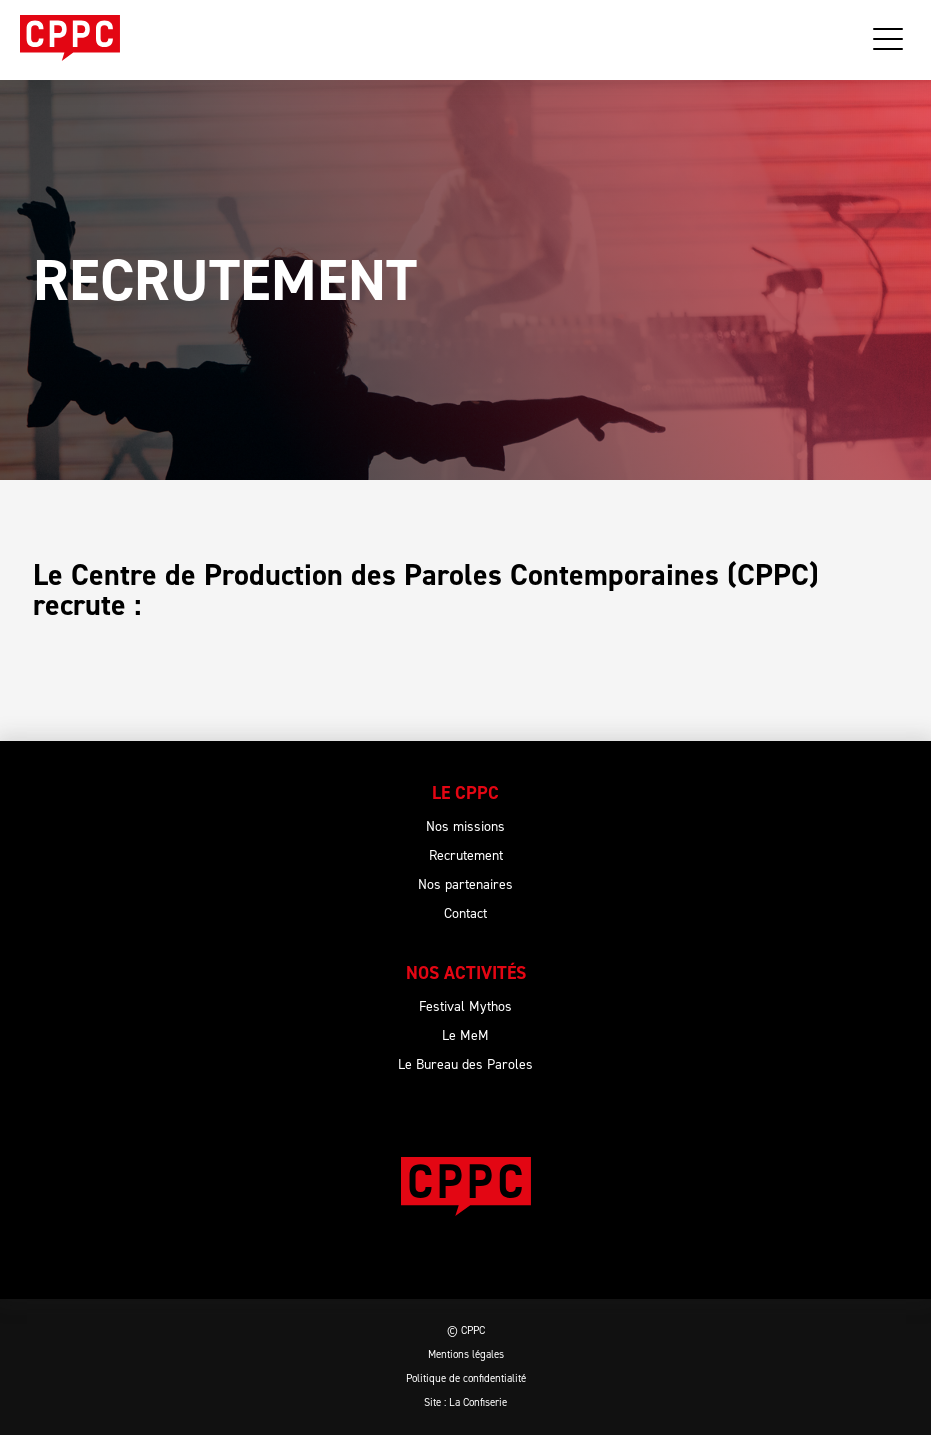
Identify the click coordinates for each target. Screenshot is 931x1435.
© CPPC (466, 1330)
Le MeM (465, 1035)
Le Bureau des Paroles (465, 1064)
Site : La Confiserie (465, 1402)
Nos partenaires (465, 884)
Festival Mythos (465, 1006)
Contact (465, 913)
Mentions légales (466, 1354)
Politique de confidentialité (466, 1378)
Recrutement (466, 855)
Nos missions (465, 826)
